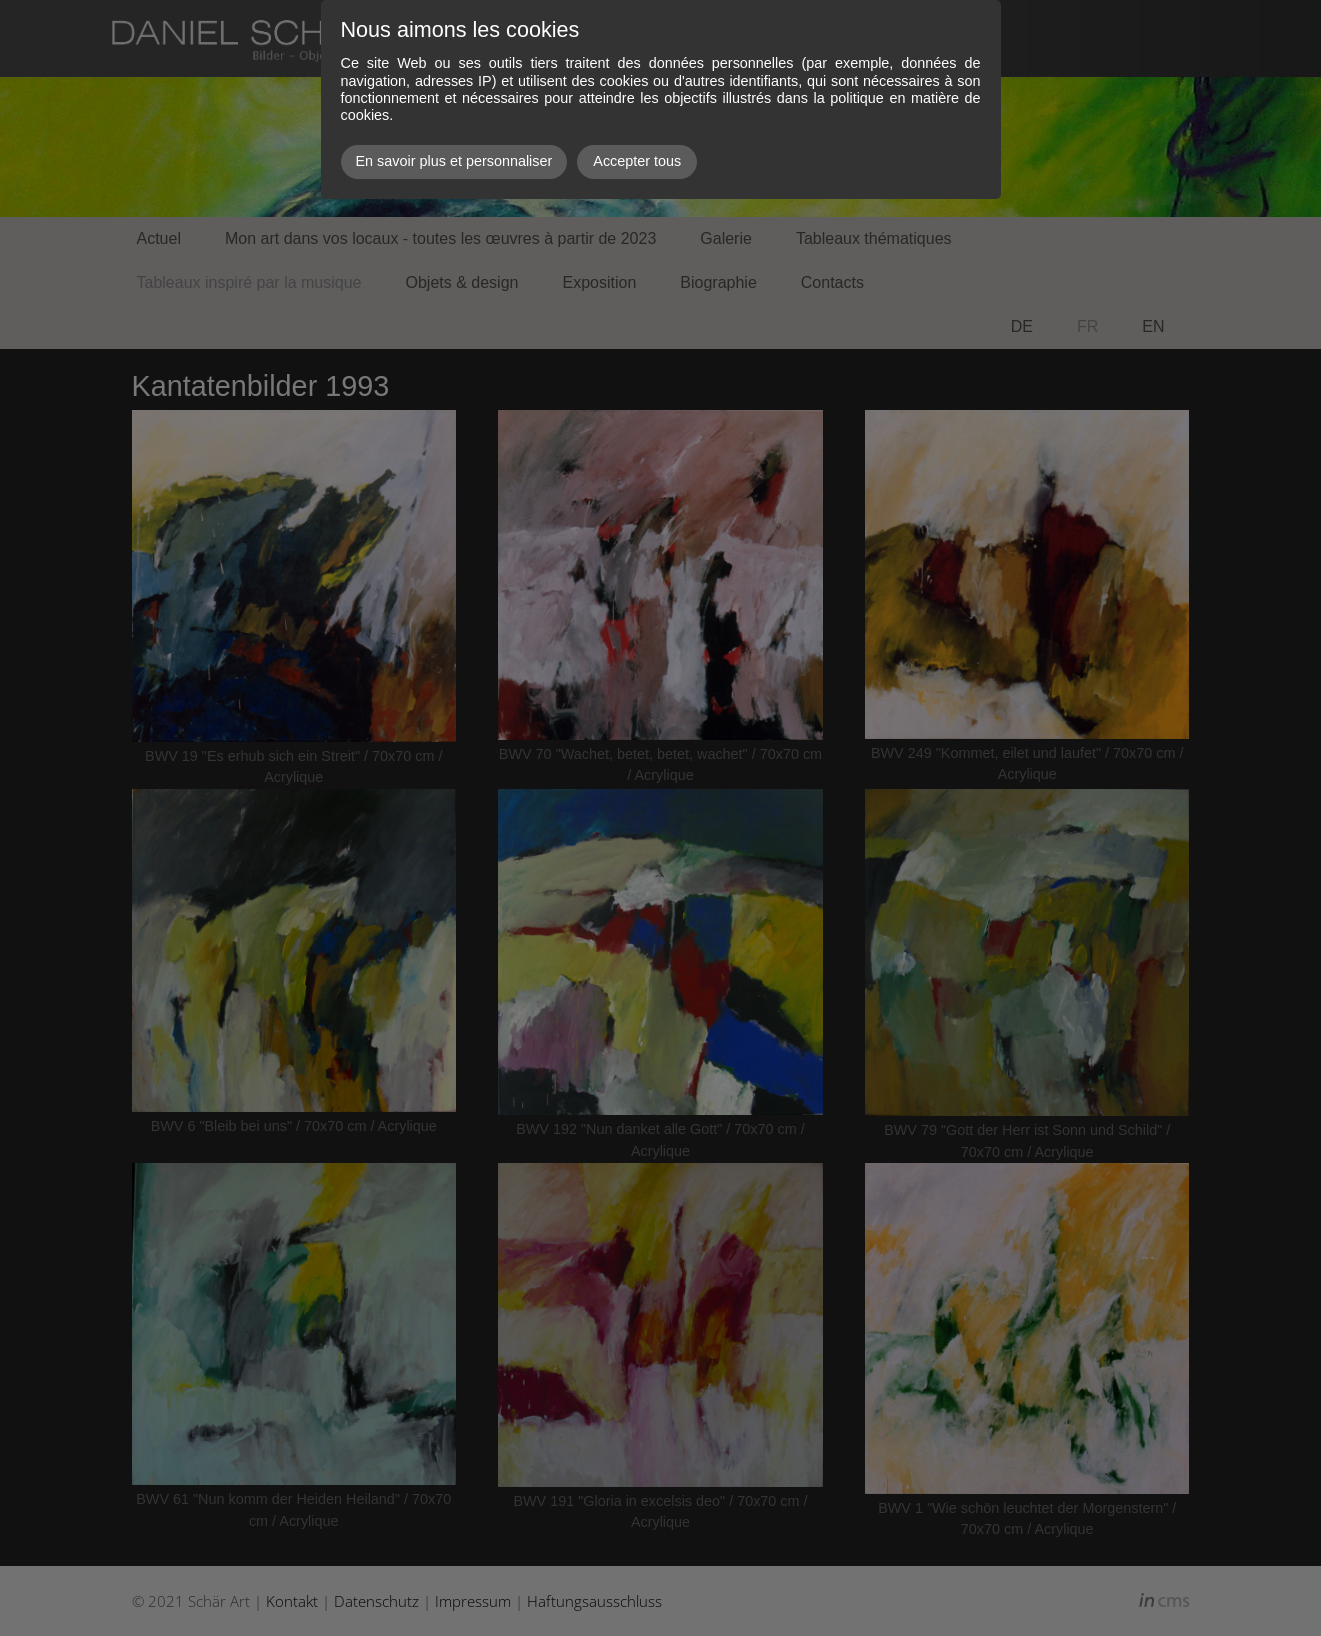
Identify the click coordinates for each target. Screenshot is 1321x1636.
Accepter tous (637, 161)
